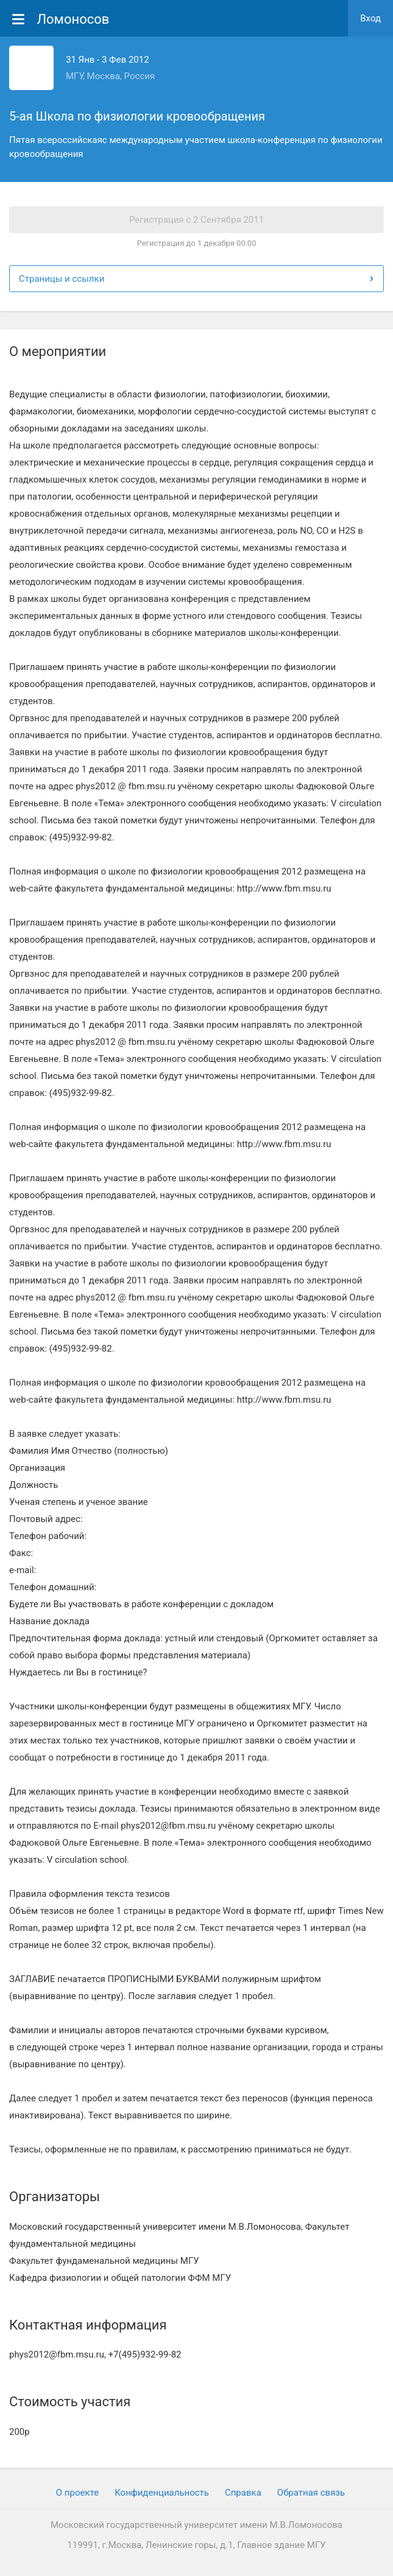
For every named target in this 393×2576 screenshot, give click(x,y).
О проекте (77, 2492)
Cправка (243, 2492)
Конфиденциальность (162, 2492)
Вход (370, 18)
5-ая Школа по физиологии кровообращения (137, 116)
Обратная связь (311, 2492)
